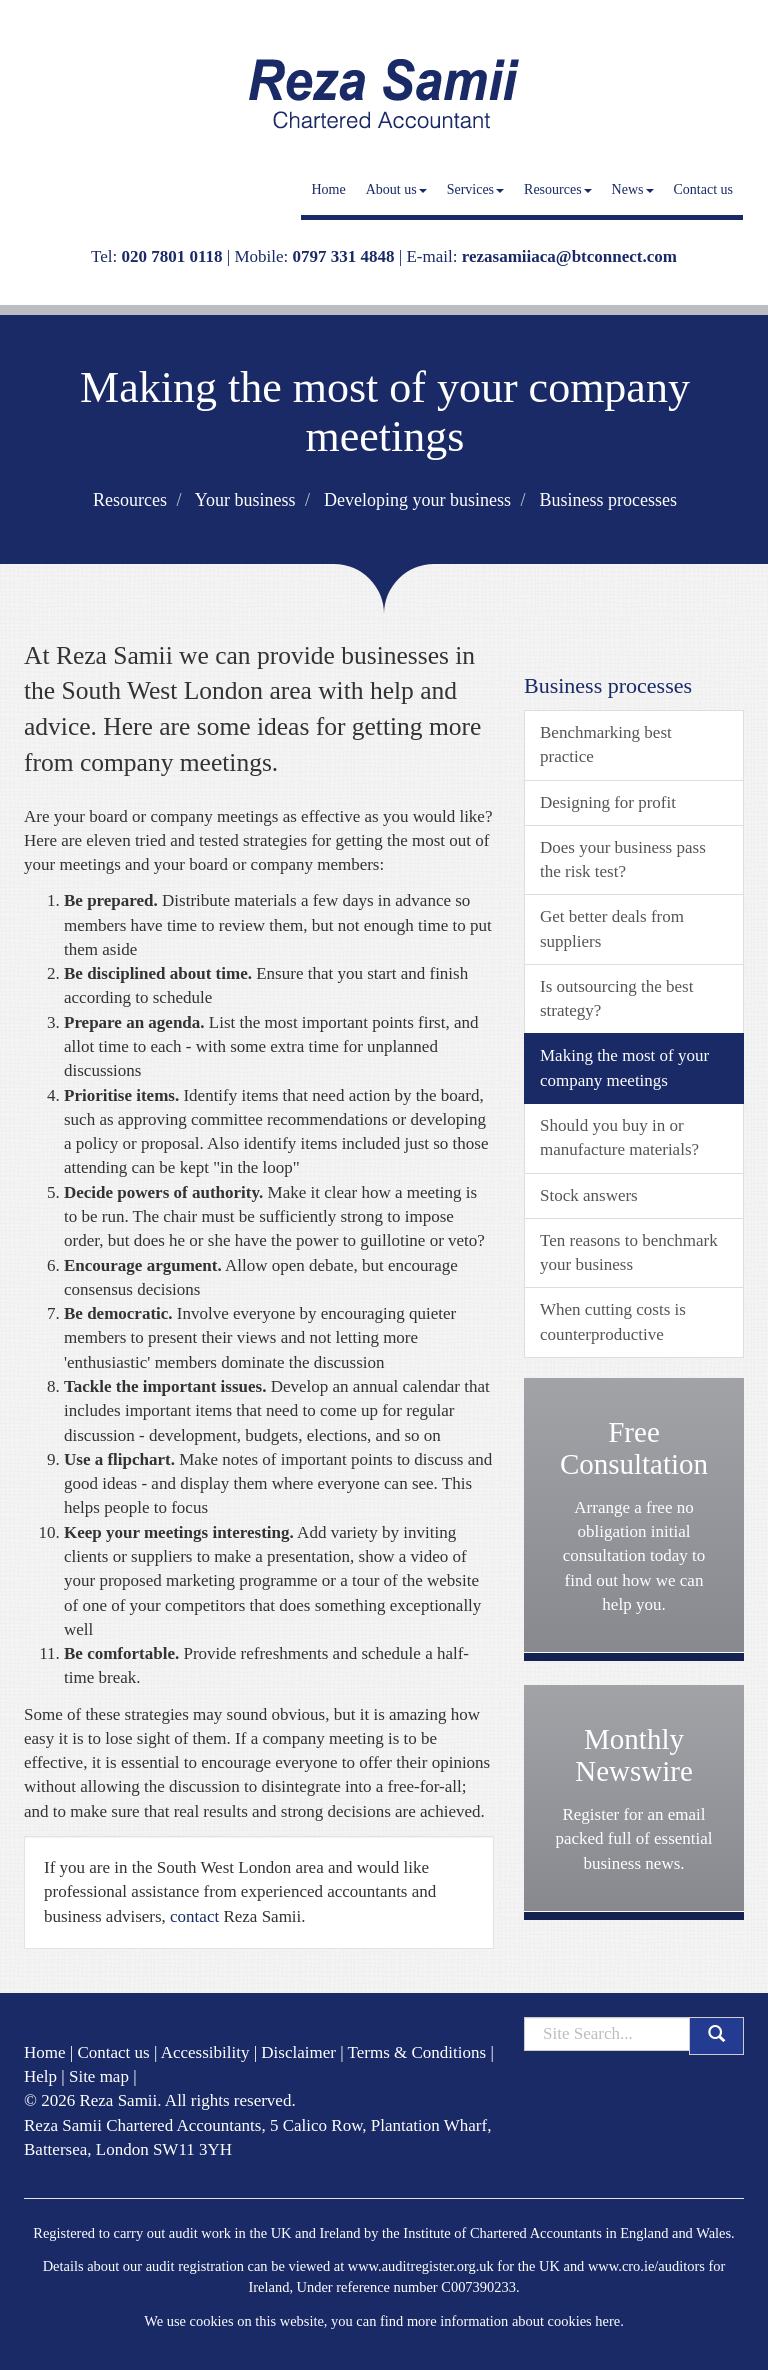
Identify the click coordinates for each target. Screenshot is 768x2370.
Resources (558, 189)
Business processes (609, 500)
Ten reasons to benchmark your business (629, 1252)
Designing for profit (608, 802)
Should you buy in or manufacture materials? (619, 1137)
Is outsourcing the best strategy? (616, 998)
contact (194, 1916)
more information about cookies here (513, 2321)
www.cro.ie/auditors (646, 2266)
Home (328, 189)
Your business (245, 500)
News (633, 189)
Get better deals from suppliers (612, 928)
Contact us (704, 189)
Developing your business (417, 500)
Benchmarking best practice (606, 744)
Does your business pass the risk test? (623, 859)
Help (40, 2076)
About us (396, 189)
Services (475, 189)
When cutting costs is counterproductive (613, 1321)
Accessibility (205, 2052)
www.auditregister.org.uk (421, 2266)
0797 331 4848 (344, 256)
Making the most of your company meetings (624, 1067)
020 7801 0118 (172, 256)
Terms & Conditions (417, 2052)
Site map (99, 2076)
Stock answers (589, 1195)
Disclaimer (298, 2052)
